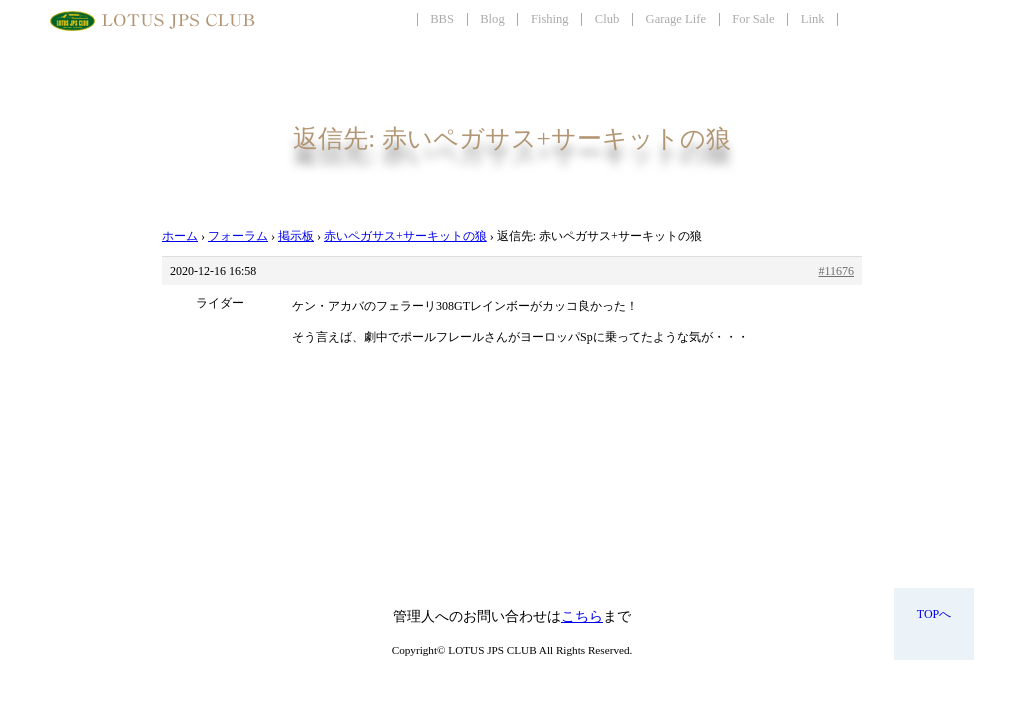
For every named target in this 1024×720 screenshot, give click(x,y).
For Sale (753, 19)
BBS (442, 19)
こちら (582, 616)
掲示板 (296, 236)
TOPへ (934, 614)
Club (607, 19)
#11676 (836, 271)
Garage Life (676, 19)
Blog (492, 19)
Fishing (550, 19)
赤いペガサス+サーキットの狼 (405, 236)
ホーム (180, 236)
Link (813, 19)
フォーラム (238, 236)
